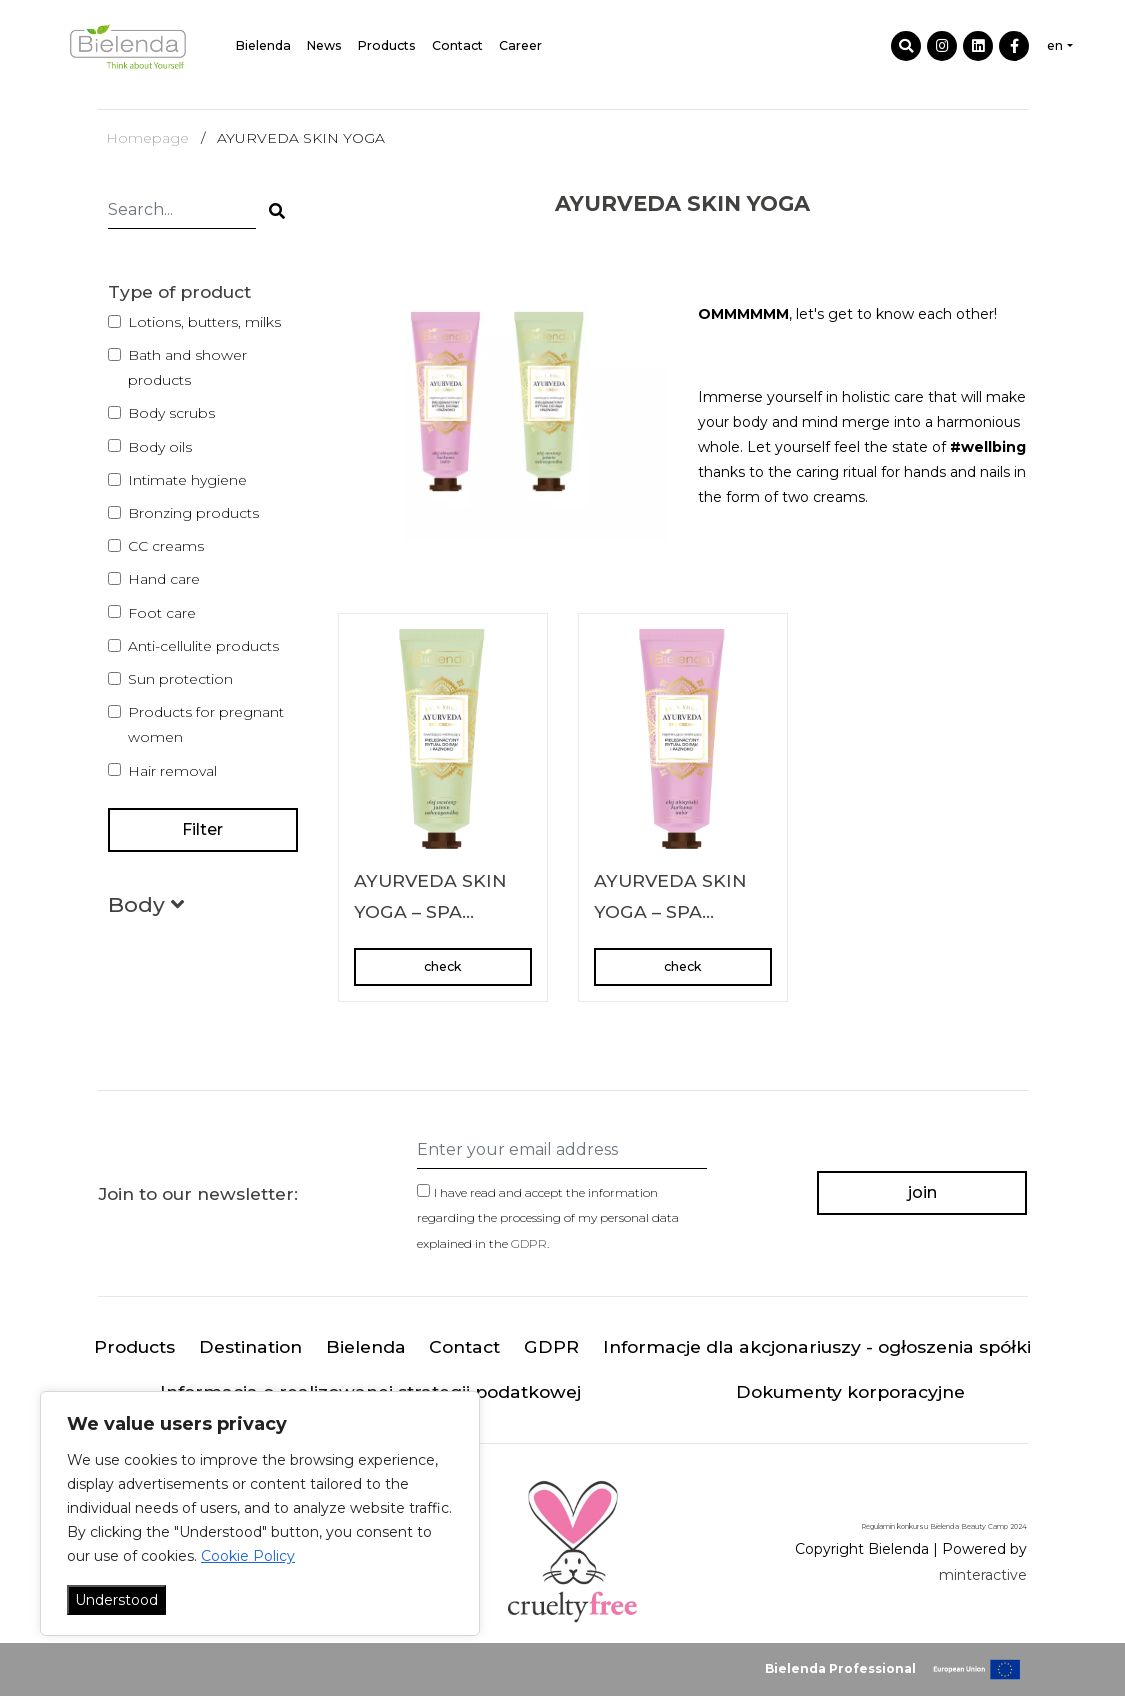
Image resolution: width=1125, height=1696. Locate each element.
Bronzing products (193, 513)
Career (520, 45)
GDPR (529, 1243)
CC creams (166, 546)
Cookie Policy (248, 1556)
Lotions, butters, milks (204, 322)
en (1055, 45)
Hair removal (172, 771)
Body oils (160, 447)
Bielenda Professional (840, 1668)
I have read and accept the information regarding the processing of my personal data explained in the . (548, 1217)
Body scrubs (171, 413)
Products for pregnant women (206, 724)
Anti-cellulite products (203, 646)
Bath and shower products (187, 367)
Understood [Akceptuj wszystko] (116, 1600)
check (442, 966)
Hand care (164, 579)
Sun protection (180, 679)
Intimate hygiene (187, 480)
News (324, 45)
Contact (457, 45)
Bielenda (263, 45)
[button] (146, 908)
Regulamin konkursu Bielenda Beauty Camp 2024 (944, 1526)
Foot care (162, 613)
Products (387, 45)
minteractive (983, 1575)
